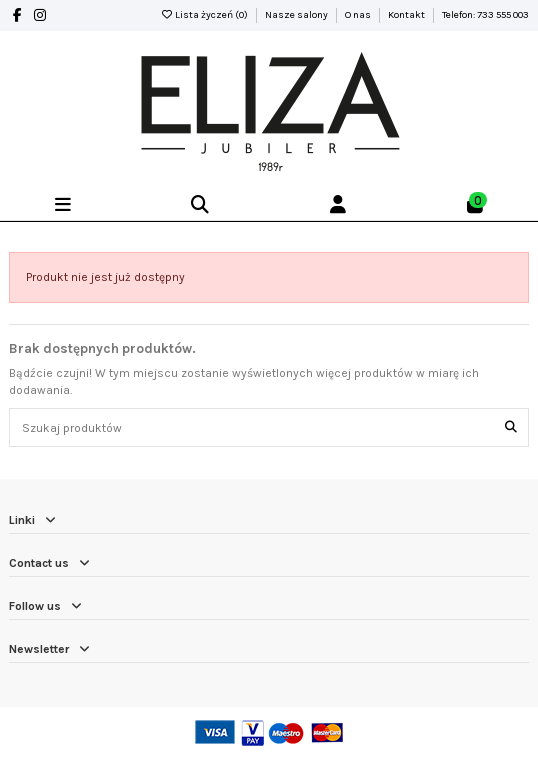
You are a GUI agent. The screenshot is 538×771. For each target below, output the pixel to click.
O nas (359, 15)
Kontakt (407, 15)
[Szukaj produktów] (511, 427)
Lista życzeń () (205, 15)
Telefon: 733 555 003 (485, 15)
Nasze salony (297, 15)
